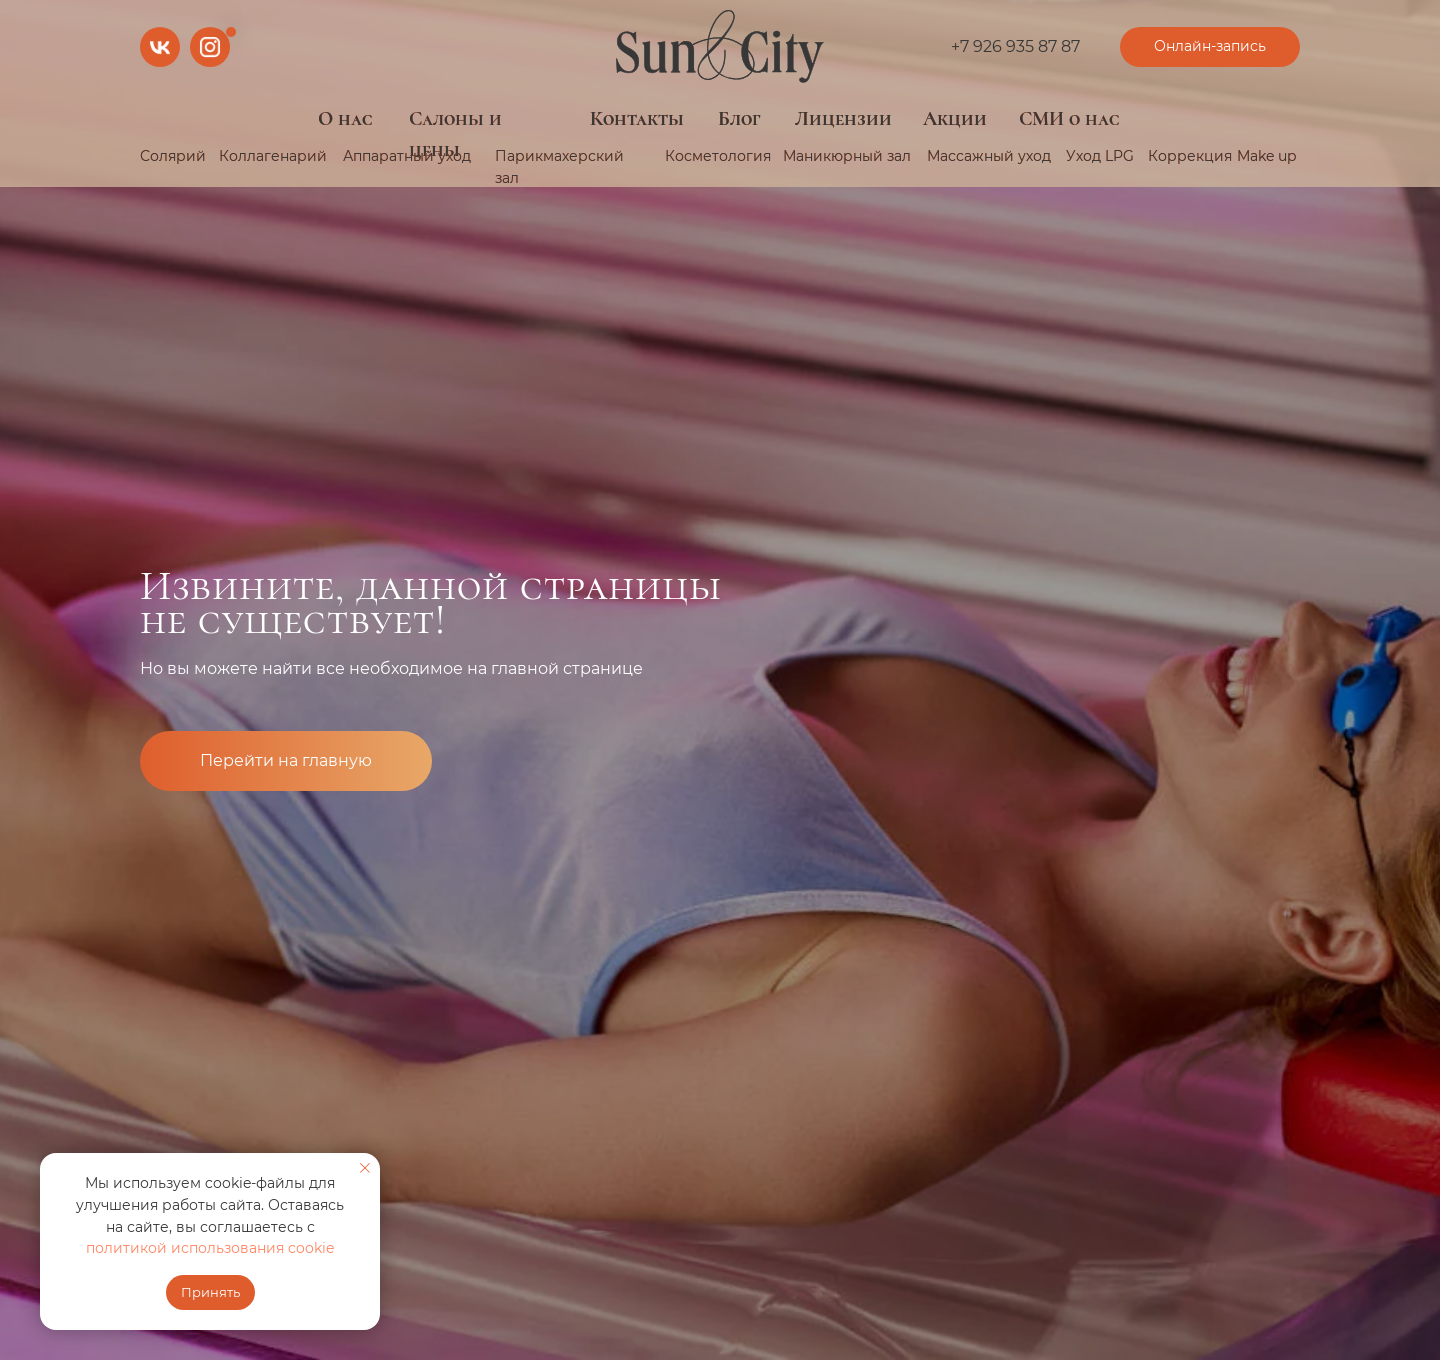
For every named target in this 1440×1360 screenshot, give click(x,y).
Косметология (718, 156)
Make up (1266, 156)
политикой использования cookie (210, 1248)
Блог (739, 119)
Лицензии (843, 119)
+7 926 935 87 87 (1015, 46)
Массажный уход (989, 156)
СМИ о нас (1069, 119)
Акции (955, 119)
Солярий (173, 156)
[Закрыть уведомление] (365, 1168)
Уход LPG (1100, 156)
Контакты (637, 119)
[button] (1210, 47)
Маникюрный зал (847, 156)
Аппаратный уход (407, 156)
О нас (345, 119)
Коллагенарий (273, 156)
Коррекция (1190, 156)
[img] (720, 47)
